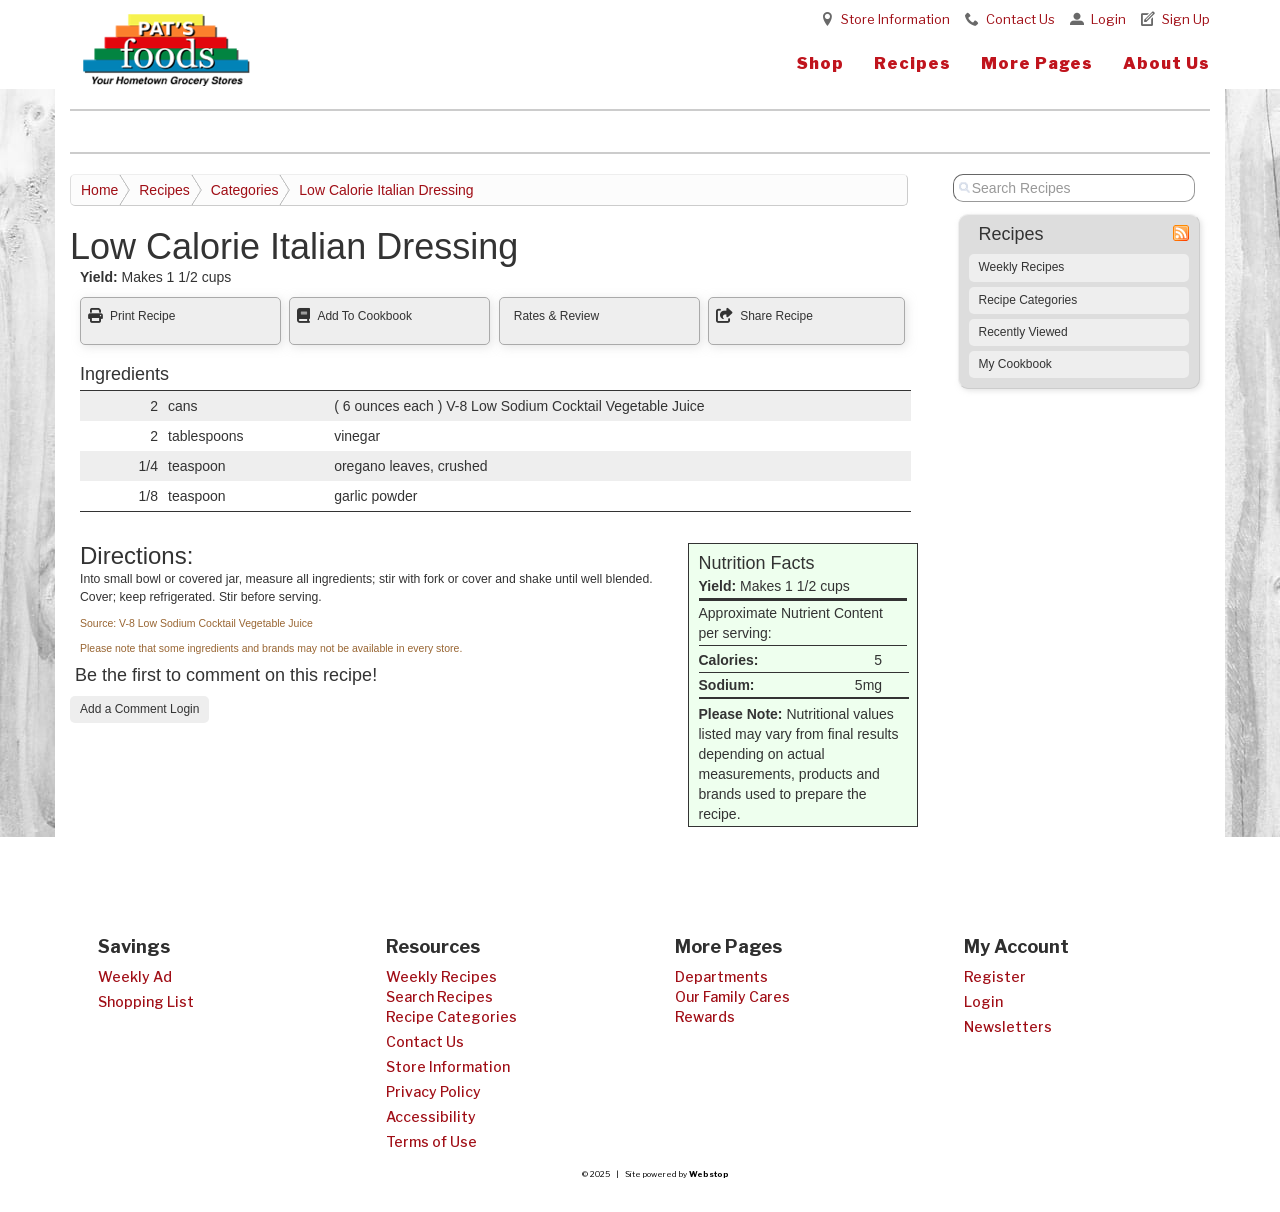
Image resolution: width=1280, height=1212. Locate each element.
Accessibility (431, 1116)
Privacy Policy (433, 1091)
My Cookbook (1015, 364)
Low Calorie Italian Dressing (386, 190)
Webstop (709, 1174)
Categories (245, 190)
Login (1108, 19)
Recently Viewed (1023, 332)
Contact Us (1020, 19)
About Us (1166, 63)
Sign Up (1186, 19)
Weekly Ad (135, 976)
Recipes (912, 63)
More (1037, 63)
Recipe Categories (1028, 300)
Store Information (895, 19)
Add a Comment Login (139, 709)
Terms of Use (431, 1141)
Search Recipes (439, 996)
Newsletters (1008, 1026)
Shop (820, 63)
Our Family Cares (732, 996)
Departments (721, 976)
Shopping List (146, 1001)
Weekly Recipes (1022, 267)
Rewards (705, 1016)
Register (995, 976)
